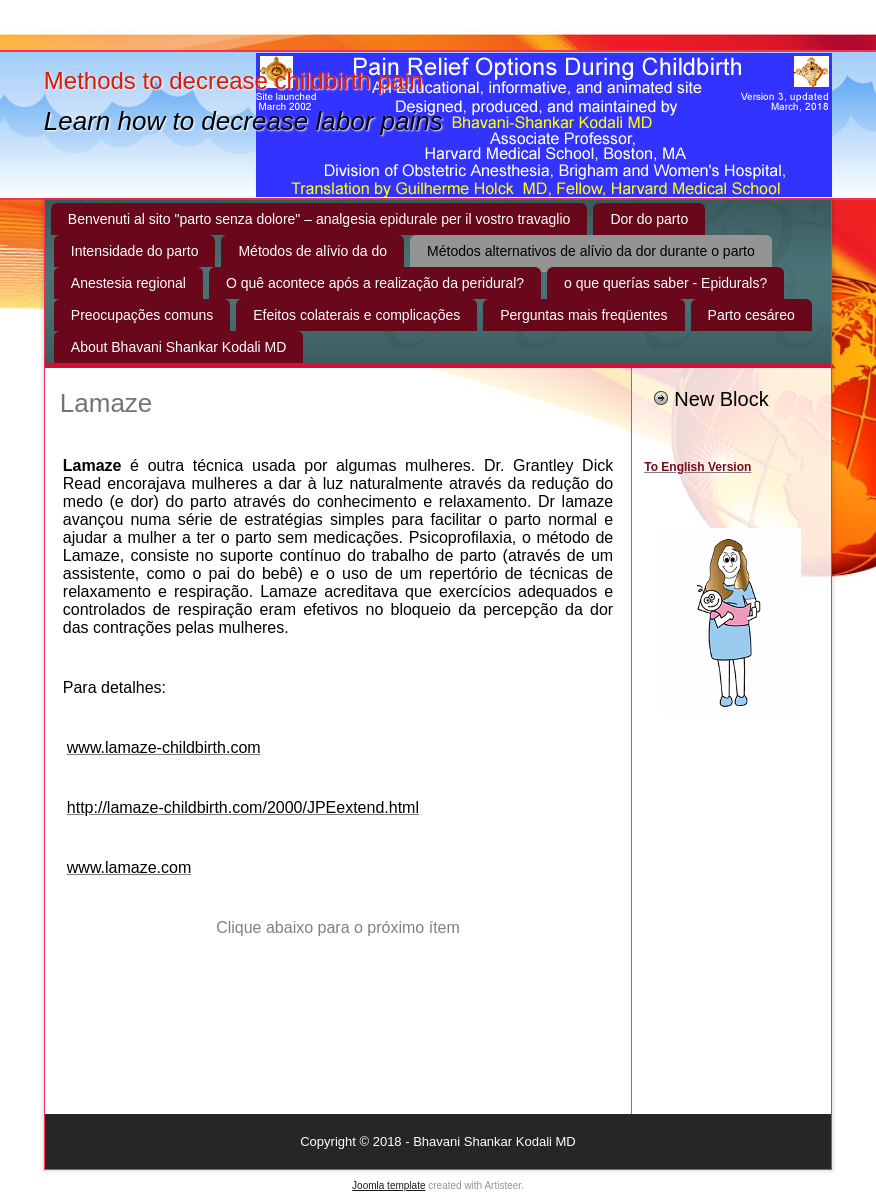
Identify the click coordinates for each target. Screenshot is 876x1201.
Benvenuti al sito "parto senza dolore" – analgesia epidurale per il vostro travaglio (319, 219)
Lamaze (106, 403)
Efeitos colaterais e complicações (356, 315)
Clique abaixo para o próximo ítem (338, 927)
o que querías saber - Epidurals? (665, 283)
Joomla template (388, 1185)
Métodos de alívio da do (312, 251)
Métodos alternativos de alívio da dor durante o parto (591, 251)
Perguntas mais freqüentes (583, 315)
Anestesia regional (128, 283)
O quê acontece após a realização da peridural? (375, 283)
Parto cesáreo (751, 315)
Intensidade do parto (135, 251)
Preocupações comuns (142, 315)
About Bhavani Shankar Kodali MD (179, 347)
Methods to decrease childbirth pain (233, 80)
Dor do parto (649, 219)
